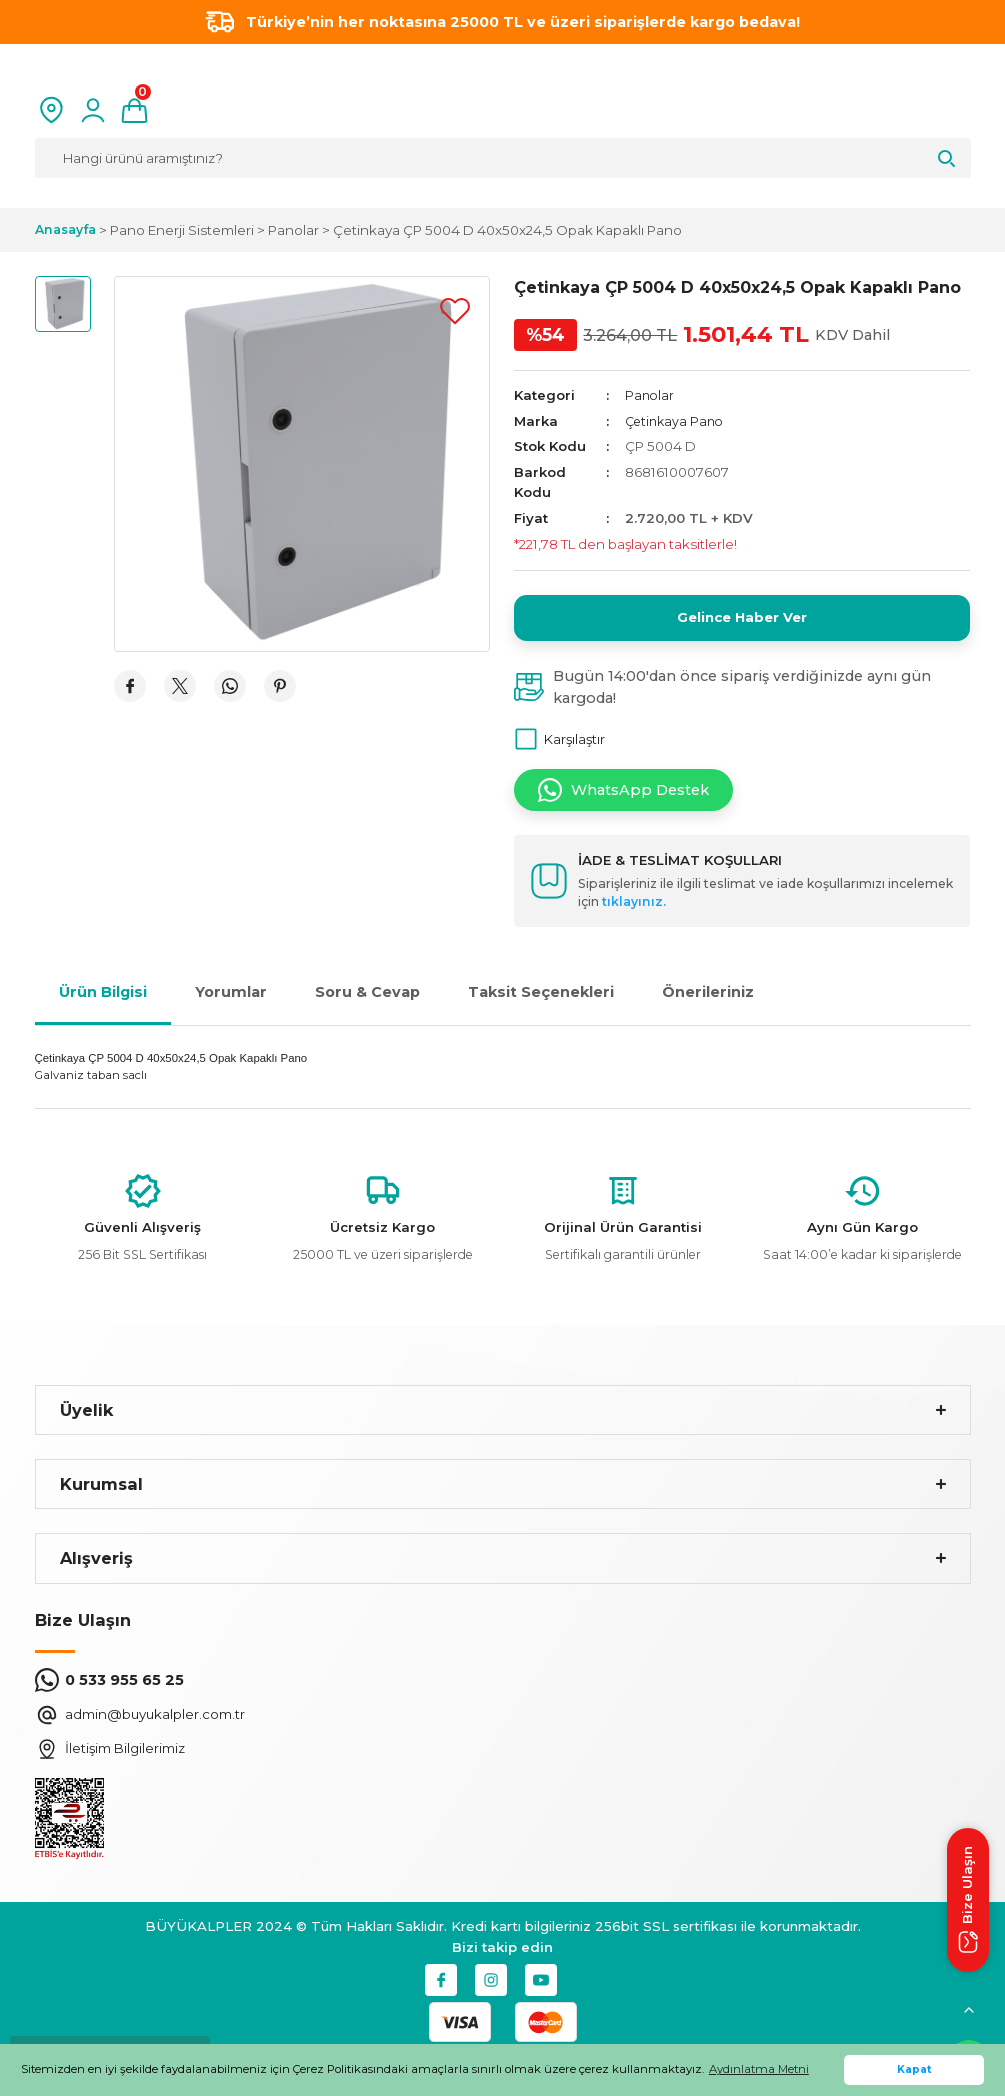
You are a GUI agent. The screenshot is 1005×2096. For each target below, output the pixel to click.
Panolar (650, 395)
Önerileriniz (708, 1002)
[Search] (503, 158)
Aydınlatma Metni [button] (759, 2069)
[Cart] (134, 110)
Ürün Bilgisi (103, 1002)
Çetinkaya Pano (677, 421)
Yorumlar (231, 1002)
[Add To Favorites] (455, 311)
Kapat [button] (914, 2069)
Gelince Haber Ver (742, 623)
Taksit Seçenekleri (541, 1002)
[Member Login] (93, 110)
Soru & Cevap (367, 1002)
